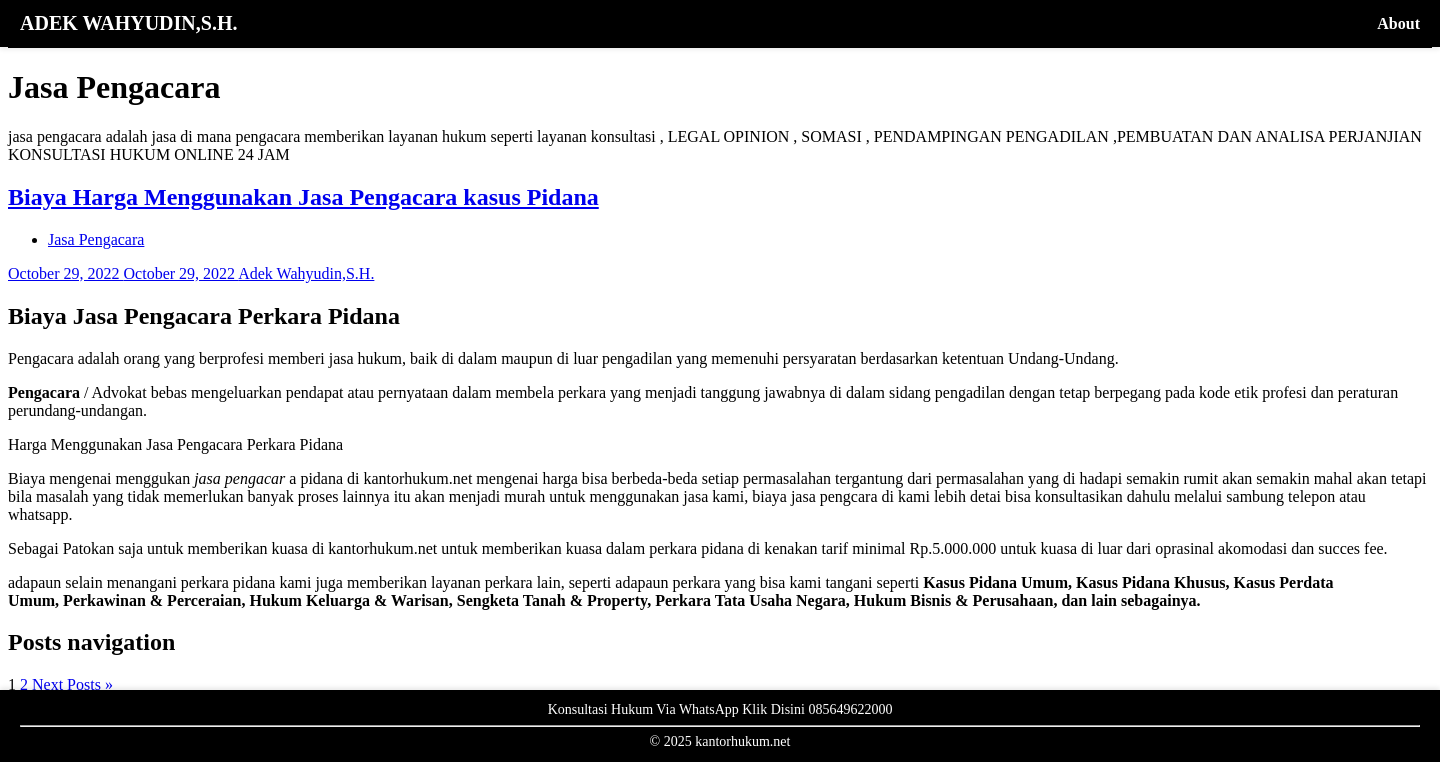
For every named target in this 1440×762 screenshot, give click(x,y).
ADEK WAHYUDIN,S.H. (128, 23)
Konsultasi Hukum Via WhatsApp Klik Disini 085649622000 (720, 709)
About (1398, 23)
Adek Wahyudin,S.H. (306, 273)
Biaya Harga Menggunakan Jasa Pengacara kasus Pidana (303, 197)
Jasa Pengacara (96, 239)
